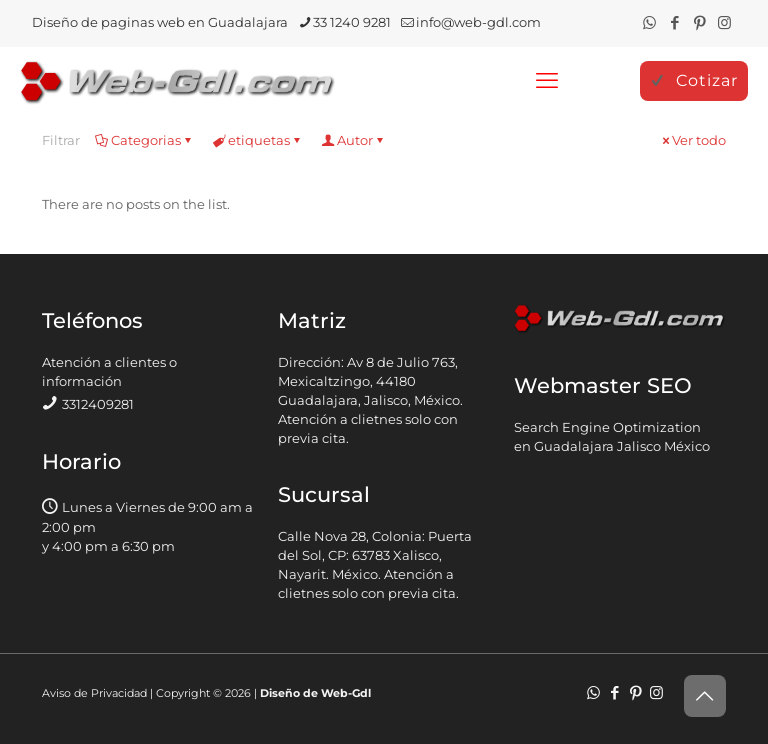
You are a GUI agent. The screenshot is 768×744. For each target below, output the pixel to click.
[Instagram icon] (724, 22)
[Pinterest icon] (699, 22)
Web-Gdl (346, 693)
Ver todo (692, 140)
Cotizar (694, 80)
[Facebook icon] (674, 22)
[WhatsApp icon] (649, 22)
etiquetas (257, 140)
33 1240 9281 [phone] (352, 22)
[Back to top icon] (705, 696)
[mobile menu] (547, 81)
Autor (353, 140)
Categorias (144, 140)
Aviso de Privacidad (94, 693)
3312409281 (98, 404)
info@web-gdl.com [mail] (478, 22)
